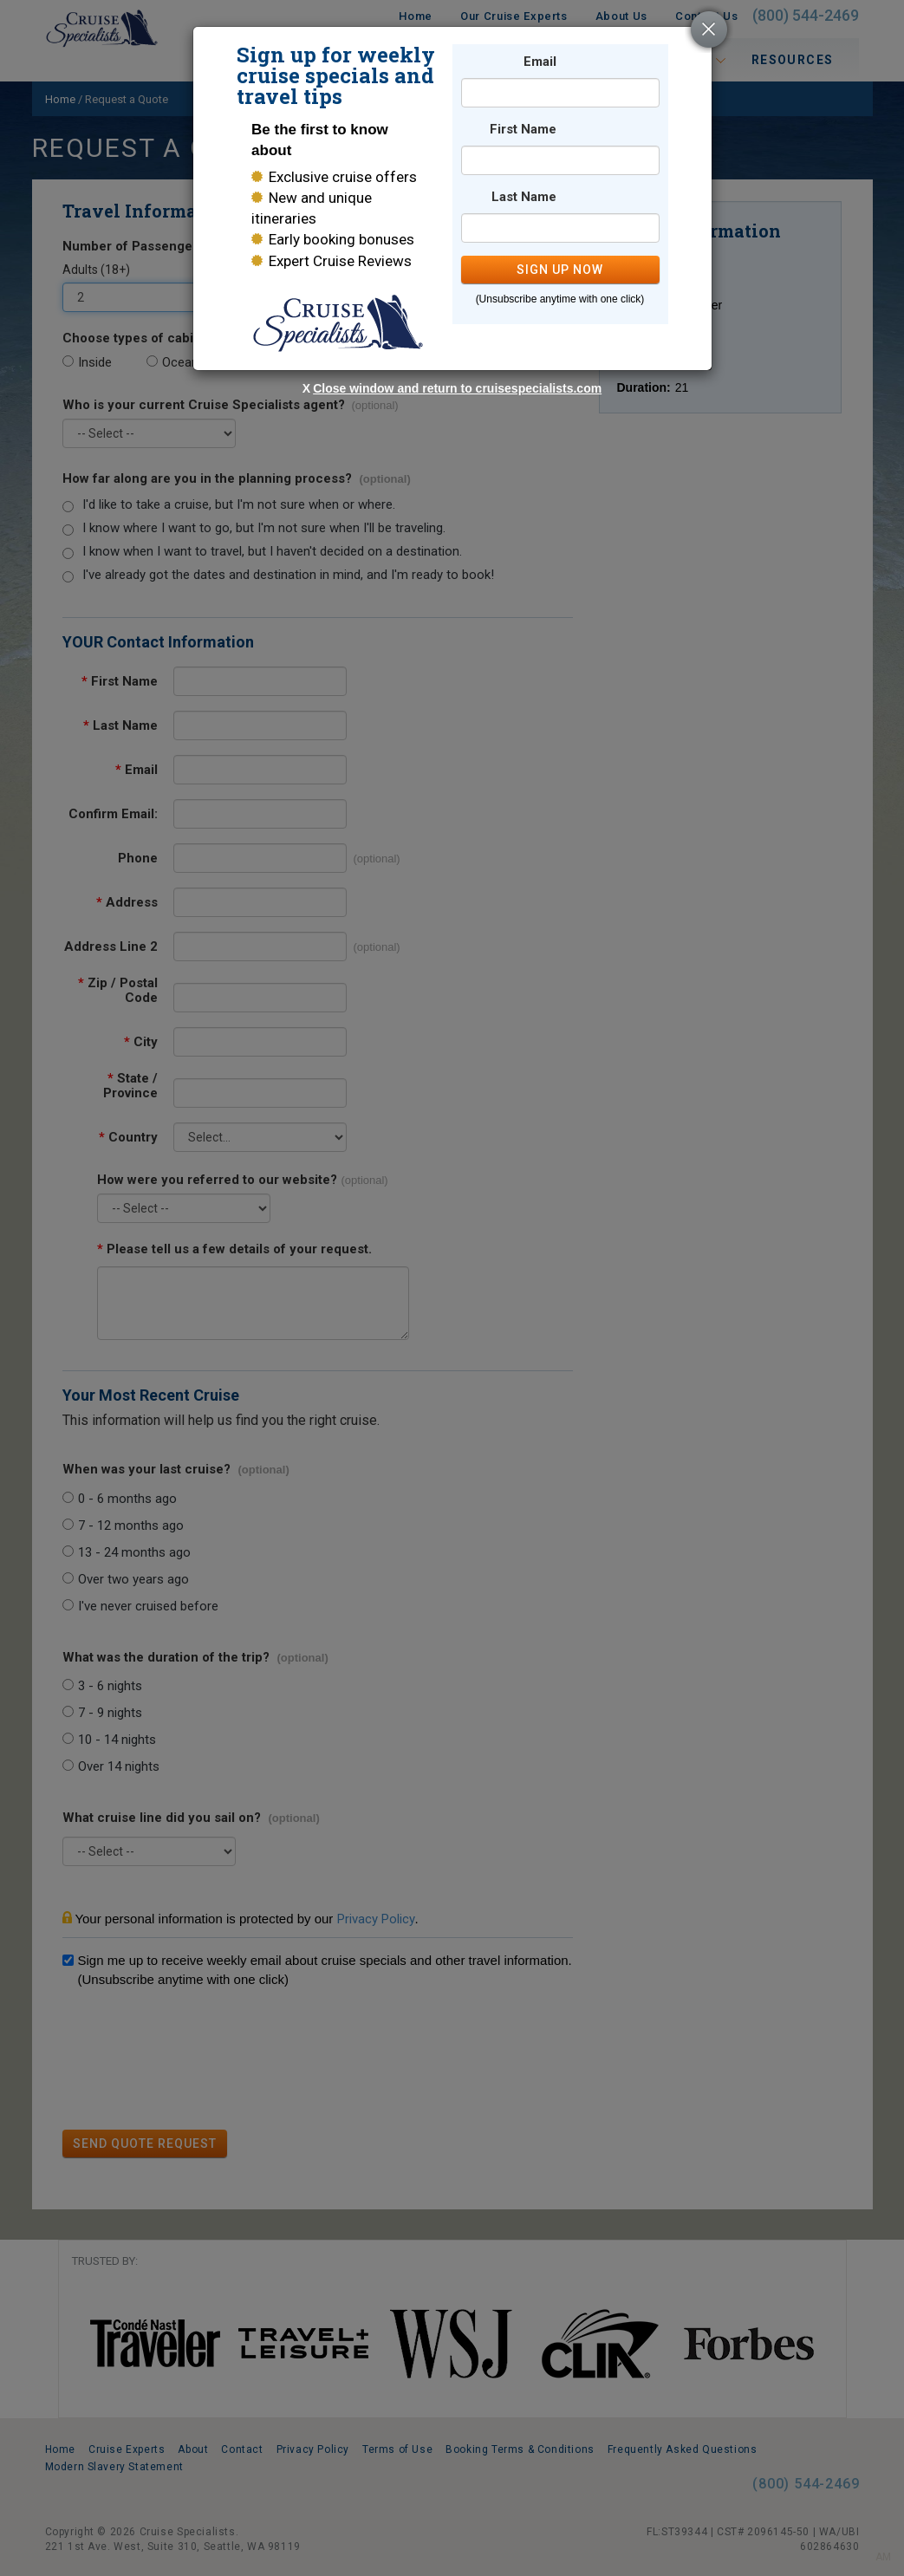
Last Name (523, 197)
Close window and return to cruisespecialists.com (457, 388)
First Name (523, 129)
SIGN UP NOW (560, 269)
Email (540, 62)
